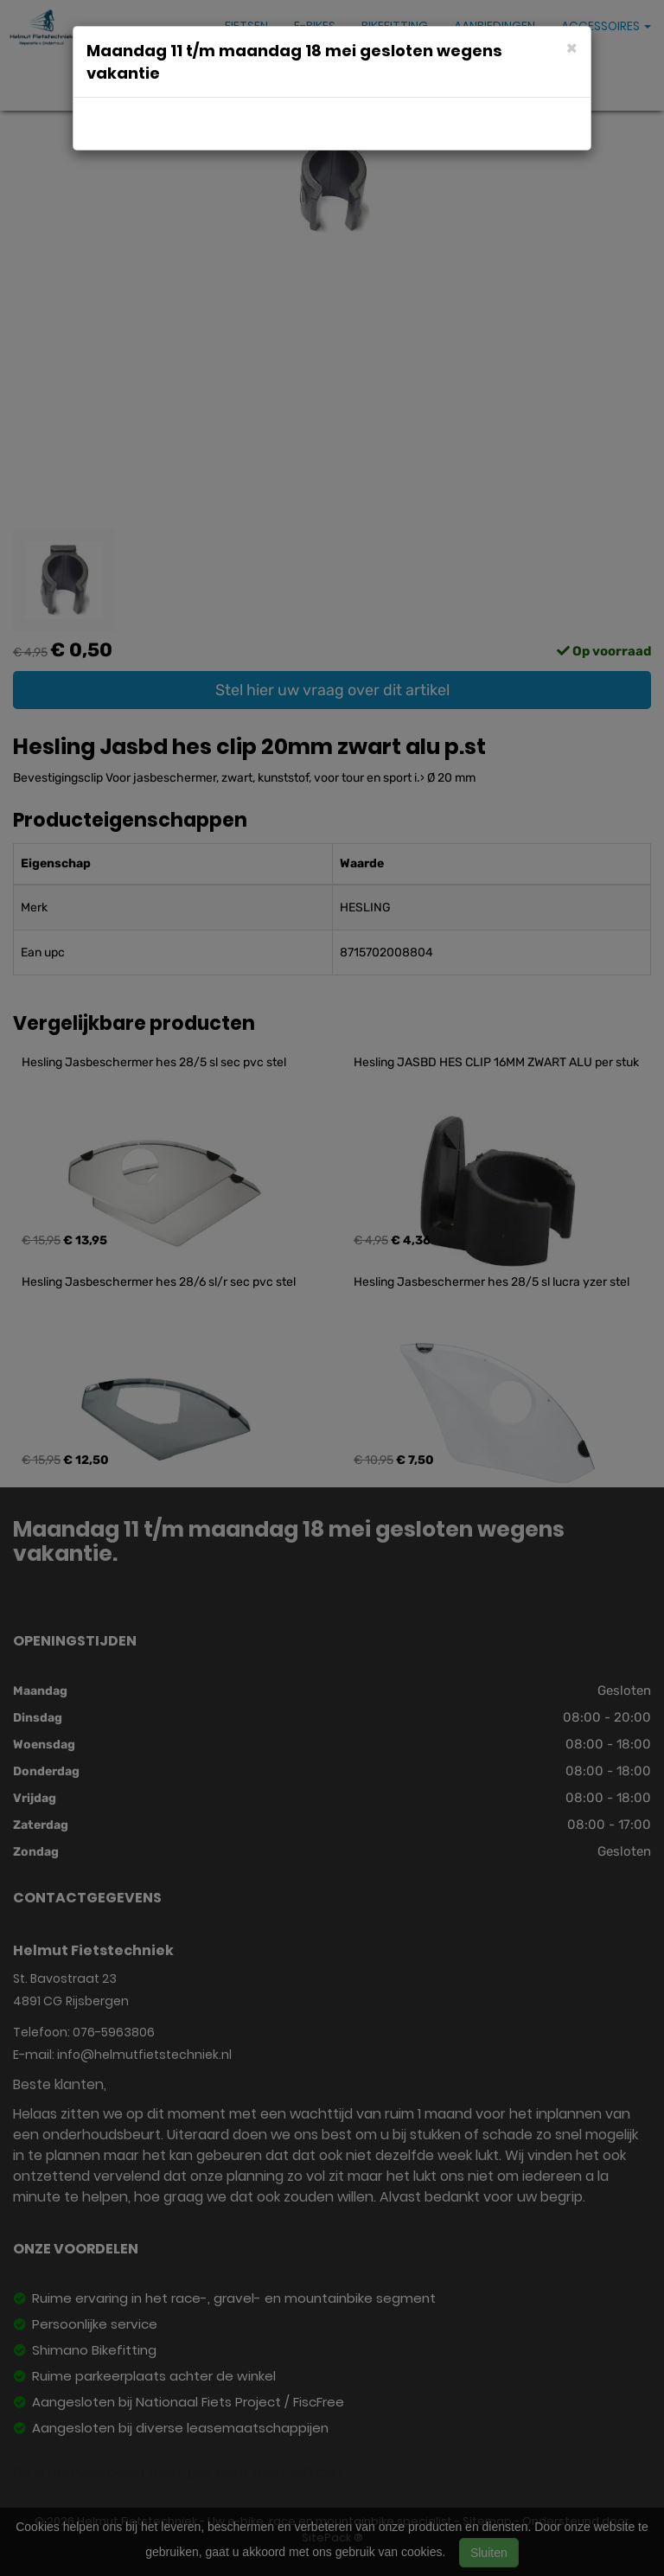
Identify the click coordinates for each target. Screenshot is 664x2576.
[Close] (572, 47)
